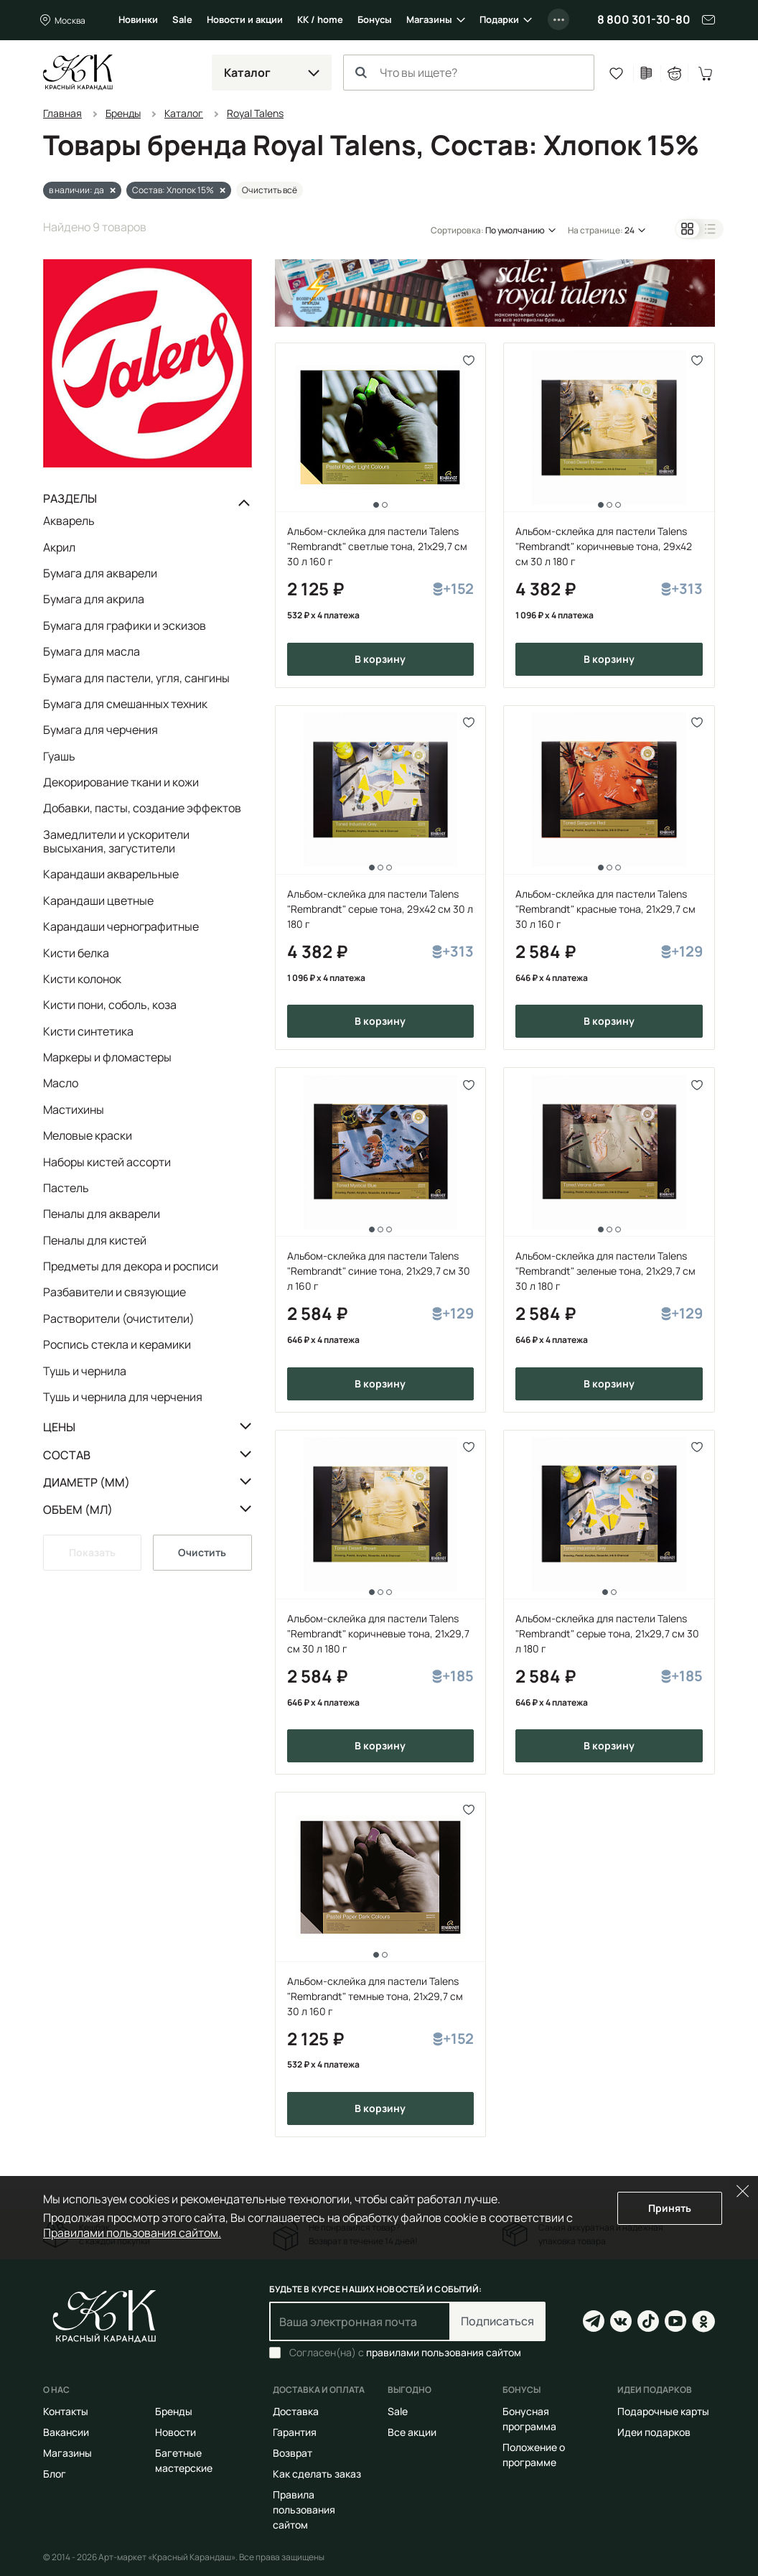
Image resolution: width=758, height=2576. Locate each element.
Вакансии (66, 2432)
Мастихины (73, 1109)
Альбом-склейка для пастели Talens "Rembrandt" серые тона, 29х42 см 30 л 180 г (380, 909)
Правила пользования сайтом (304, 2509)
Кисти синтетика (88, 1031)
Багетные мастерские (183, 2460)
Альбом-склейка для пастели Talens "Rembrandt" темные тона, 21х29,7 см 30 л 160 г (375, 1996)
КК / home (320, 19)
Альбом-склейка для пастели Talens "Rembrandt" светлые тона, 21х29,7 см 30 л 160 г (377, 546)
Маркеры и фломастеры (107, 1057)
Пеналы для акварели (101, 1214)
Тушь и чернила (84, 1371)
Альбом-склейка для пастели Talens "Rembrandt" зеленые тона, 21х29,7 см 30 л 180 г (605, 1271)
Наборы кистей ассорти (107, 1162)
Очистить (202, 1552)
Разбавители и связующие (114, 1292)
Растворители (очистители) (119, 1318)
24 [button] (629, 230)
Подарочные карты (663, 2411)
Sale (182, 19)
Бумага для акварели (100, 573)
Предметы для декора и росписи (130, 1266)
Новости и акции (245, 19)
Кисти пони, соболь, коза (110, 1005)
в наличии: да (76, 190)
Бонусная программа (529, 2418)
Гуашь (59, 756)
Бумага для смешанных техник (125, 704)
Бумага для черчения (100, 730)
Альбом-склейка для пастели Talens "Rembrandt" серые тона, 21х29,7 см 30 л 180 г (607, 1633)
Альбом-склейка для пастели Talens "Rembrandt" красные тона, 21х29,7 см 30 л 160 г (605, 909)
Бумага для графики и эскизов (124, 625)
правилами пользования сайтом (443, 2352)
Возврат (292, 2453)
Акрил (59, 547)
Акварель (69, 521)
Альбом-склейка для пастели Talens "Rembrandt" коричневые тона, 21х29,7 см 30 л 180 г (378, 1633)
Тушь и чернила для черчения (122, 1396)
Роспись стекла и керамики (117, 1344)
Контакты (65, 2411)
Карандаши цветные (98, 900)
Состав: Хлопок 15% (173, 190)
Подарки (499, 19)
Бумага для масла (91, 651)
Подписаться (497, 2321)
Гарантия (295, 2432)
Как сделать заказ (317, 2473)
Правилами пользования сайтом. (132, 2233)
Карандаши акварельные (111, 874)
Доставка (296, 2411)
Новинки (138, 19)
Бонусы (374, 19)
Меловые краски (87, 1135)
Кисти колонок (82, 979)
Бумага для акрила (93, 599)
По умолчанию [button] (515, 230)
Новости (175, 2432)
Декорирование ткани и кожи (121, 782)
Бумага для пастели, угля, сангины (136, 678)
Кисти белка (76, 953)
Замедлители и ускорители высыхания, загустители (116, 841)
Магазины (429, 19)
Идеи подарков (654, 2432)
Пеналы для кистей (94, 1240)
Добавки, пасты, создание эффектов (142, 808)
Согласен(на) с (405, 2352)
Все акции (412, 2432)
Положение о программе (533, 2454)
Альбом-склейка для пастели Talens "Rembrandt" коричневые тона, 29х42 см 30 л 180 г (603, 546)
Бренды (173, 2411)
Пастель (66, 1188)
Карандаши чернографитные (121, 926)
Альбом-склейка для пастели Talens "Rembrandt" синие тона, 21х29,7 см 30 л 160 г (378, 1271)
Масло (60, 1083)
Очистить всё (269, 190)
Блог (54, 2473)
